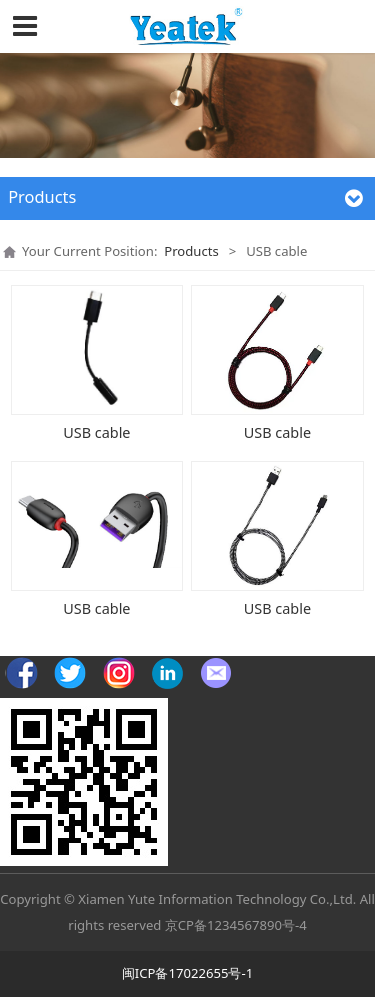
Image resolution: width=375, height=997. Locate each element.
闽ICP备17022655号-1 (187, 973)
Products (191, 251)
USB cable (96, 432)
